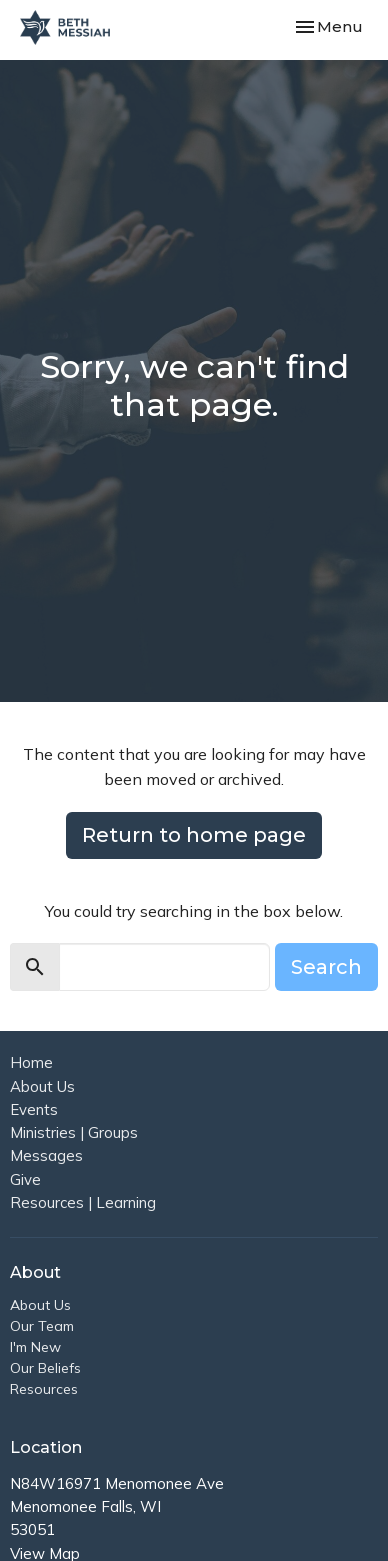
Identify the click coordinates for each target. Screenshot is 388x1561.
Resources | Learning (83, 1202)
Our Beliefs (45, 1368)
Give (25, 1179)
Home (31, 1062)
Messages (46, 1155)
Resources (44, 1389)
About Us (42, 1086)
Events (34, 1109)
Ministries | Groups (74, 1132)
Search (326, 967)
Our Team (42, 1326)
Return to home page (194, 835)
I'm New (35, 1347)
